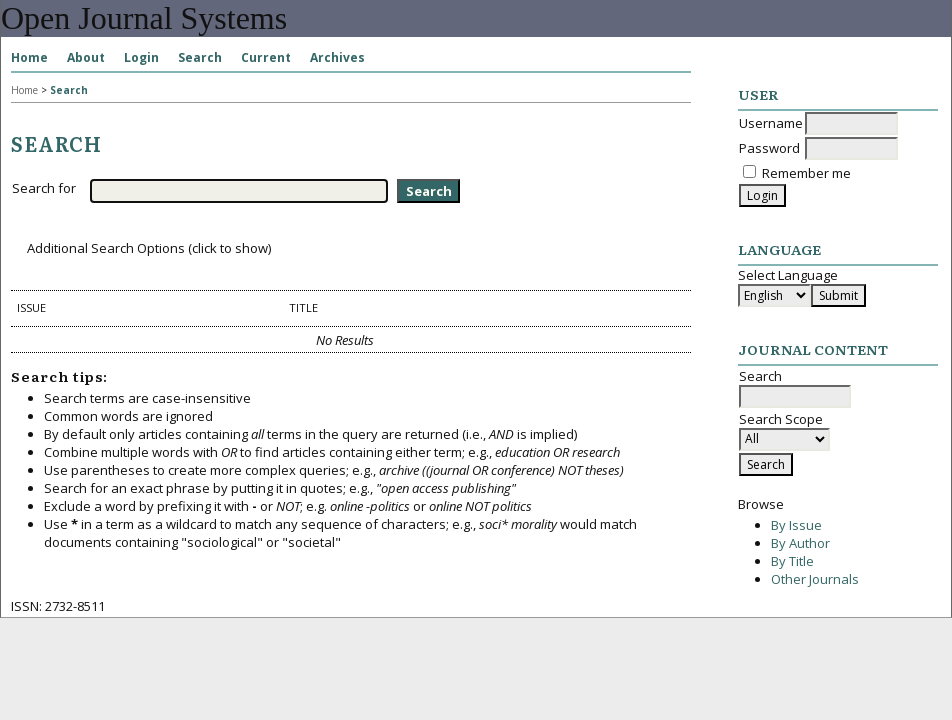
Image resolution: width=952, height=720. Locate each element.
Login (141, 57)
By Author (800, 543)
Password (769, 148)
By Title (792, 561)
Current (266, 57)
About (86, 57)
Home (29, 57)
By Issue (796, 525)
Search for (44, 188)
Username (771, 123)
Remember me (806, 173)
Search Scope (784, 429)
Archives (337, 57)
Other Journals (815, 579)
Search (200, 57)
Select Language (788, 275)
